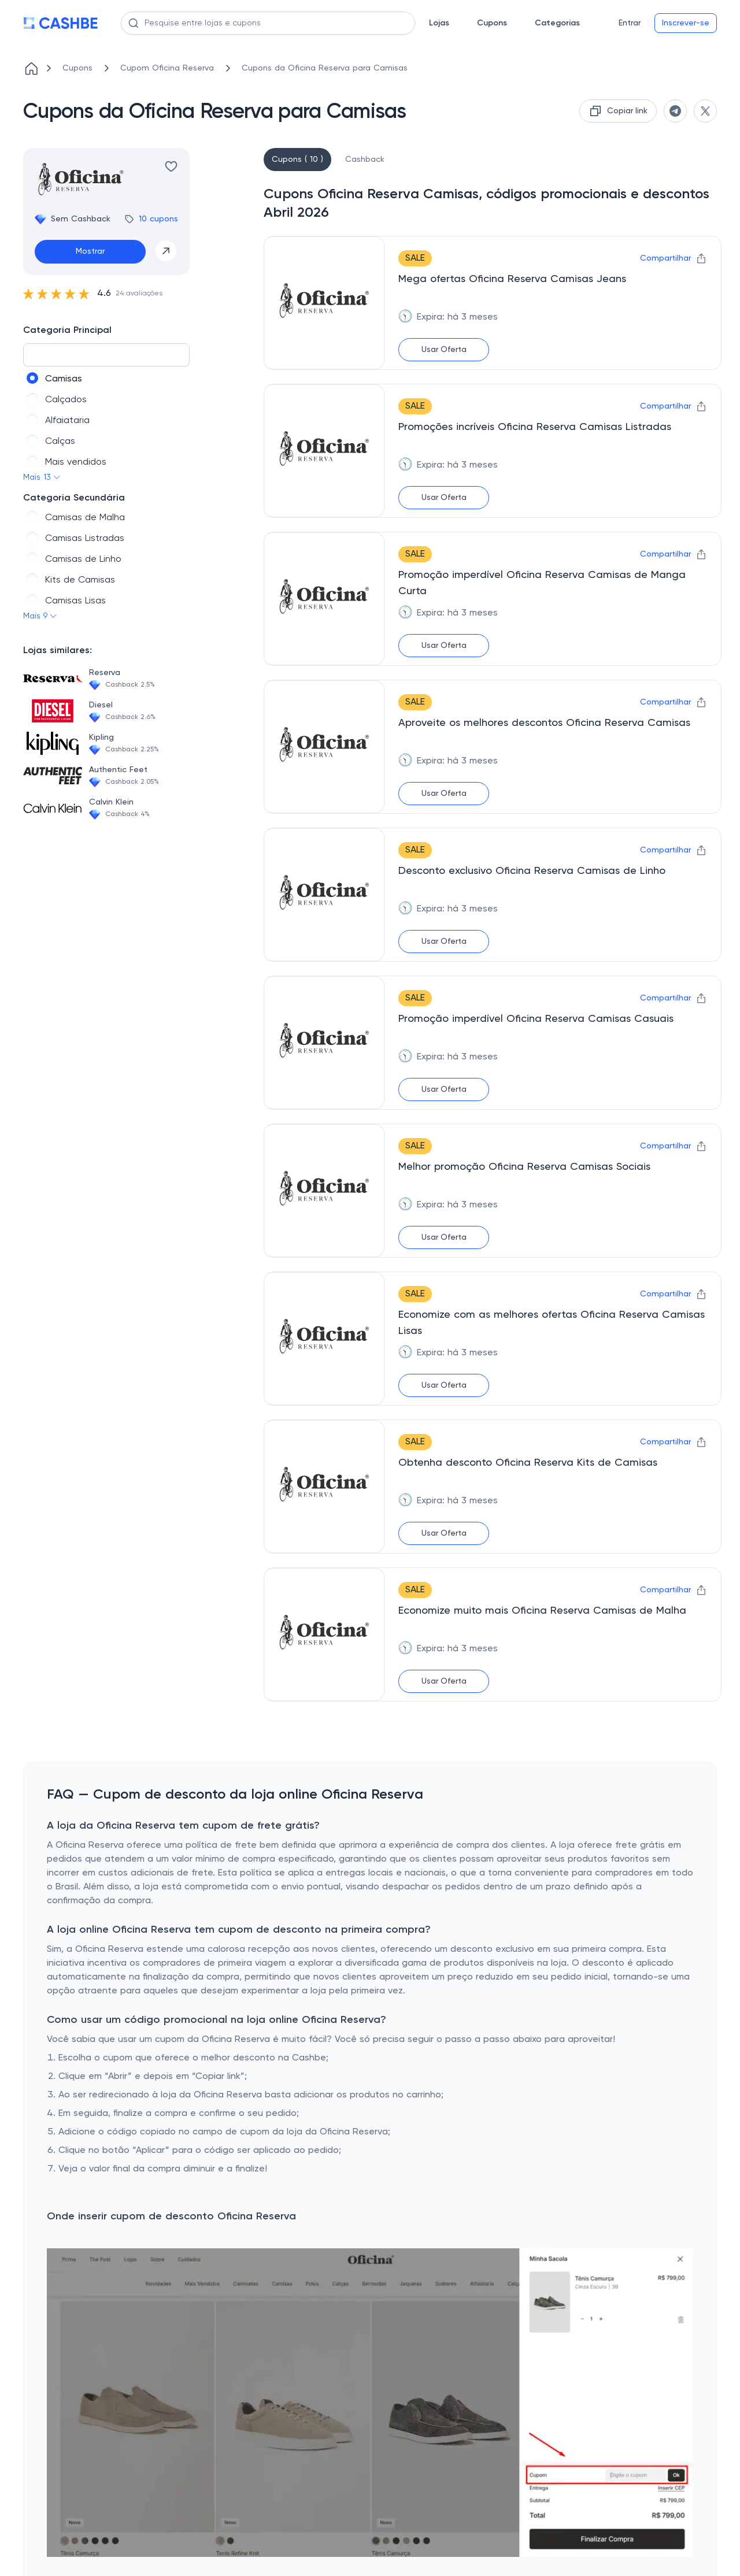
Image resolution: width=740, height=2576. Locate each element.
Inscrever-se (685, 23)
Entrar (630, 23)
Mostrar (90, 251)
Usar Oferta (444, 350)
